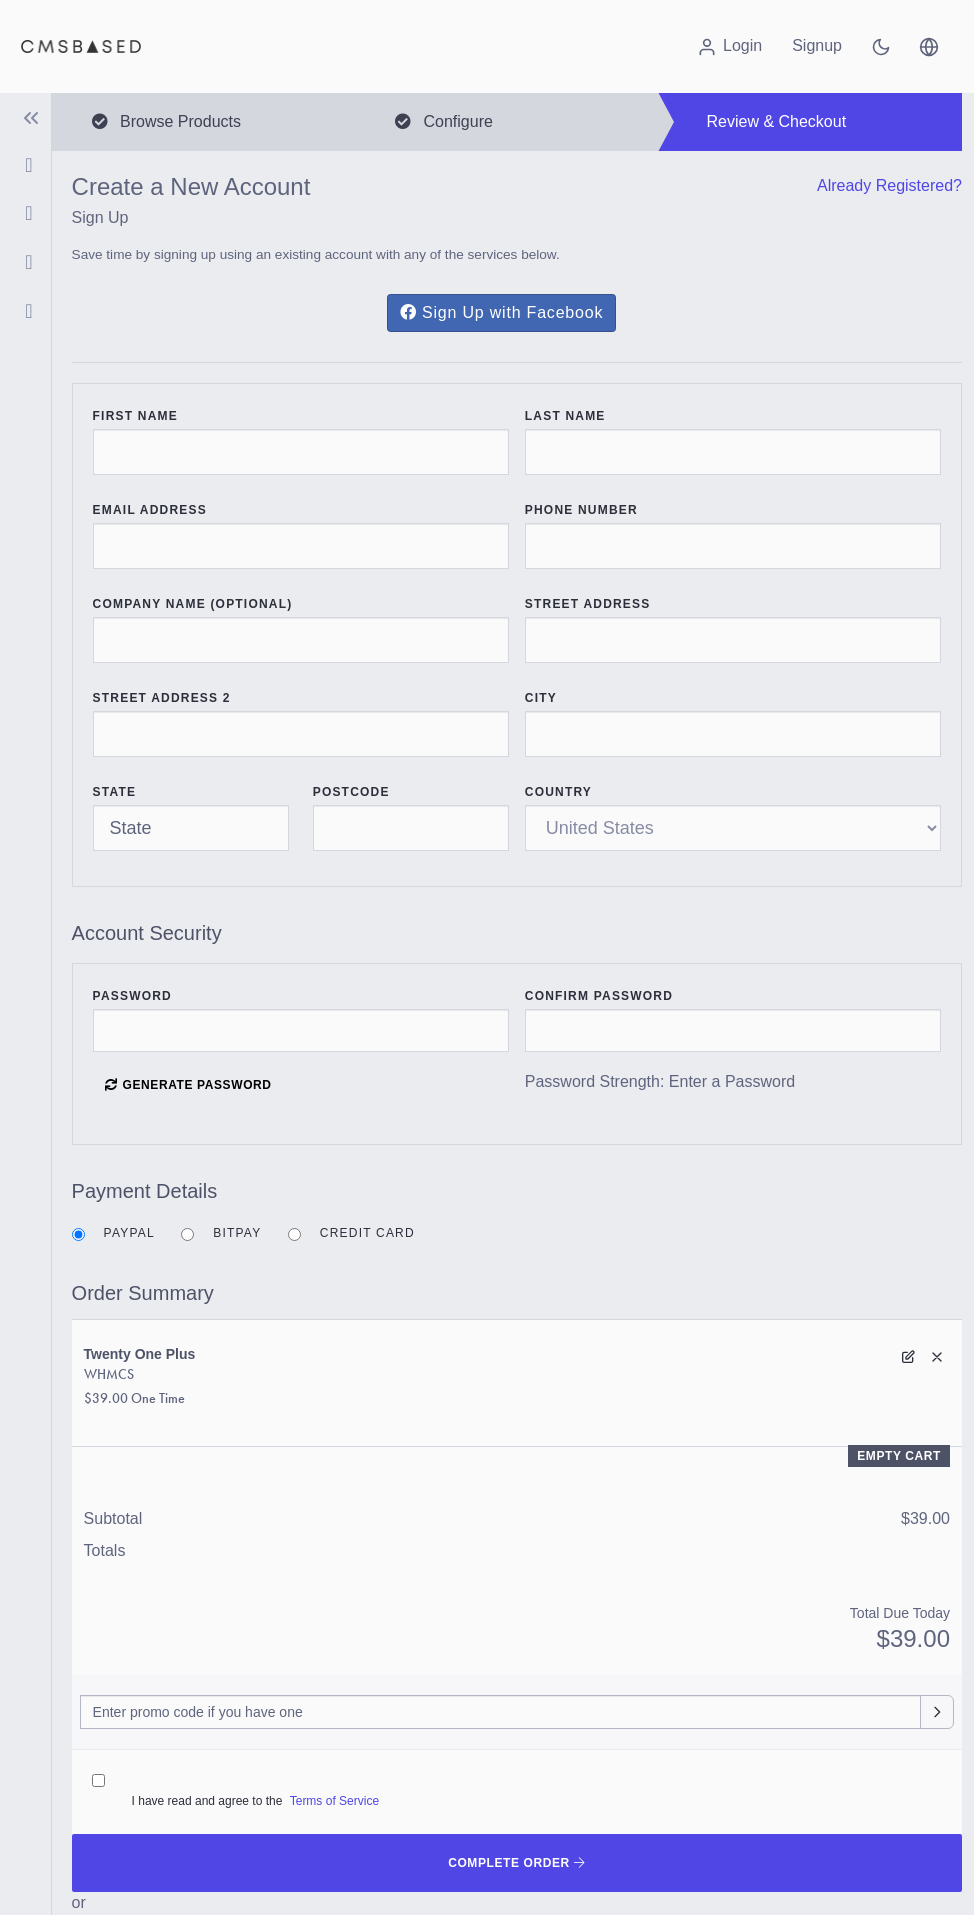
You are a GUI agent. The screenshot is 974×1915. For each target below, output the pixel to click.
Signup (817, 45)
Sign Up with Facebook (501, 312)
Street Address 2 (162, 698)
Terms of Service (334, 1801)
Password (132, 996)
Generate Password (188, 1085)
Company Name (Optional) (193, 604)
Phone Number (581, 510)
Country (558, 792)
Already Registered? (889, 185)
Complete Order (516, 1863)
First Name (135, 416)
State (115, 792)
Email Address (150, 510)
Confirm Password (599, 996)
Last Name (565, 416)
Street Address (588, 604)
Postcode (351, 792)
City (541, 698)
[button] (929, 46)
